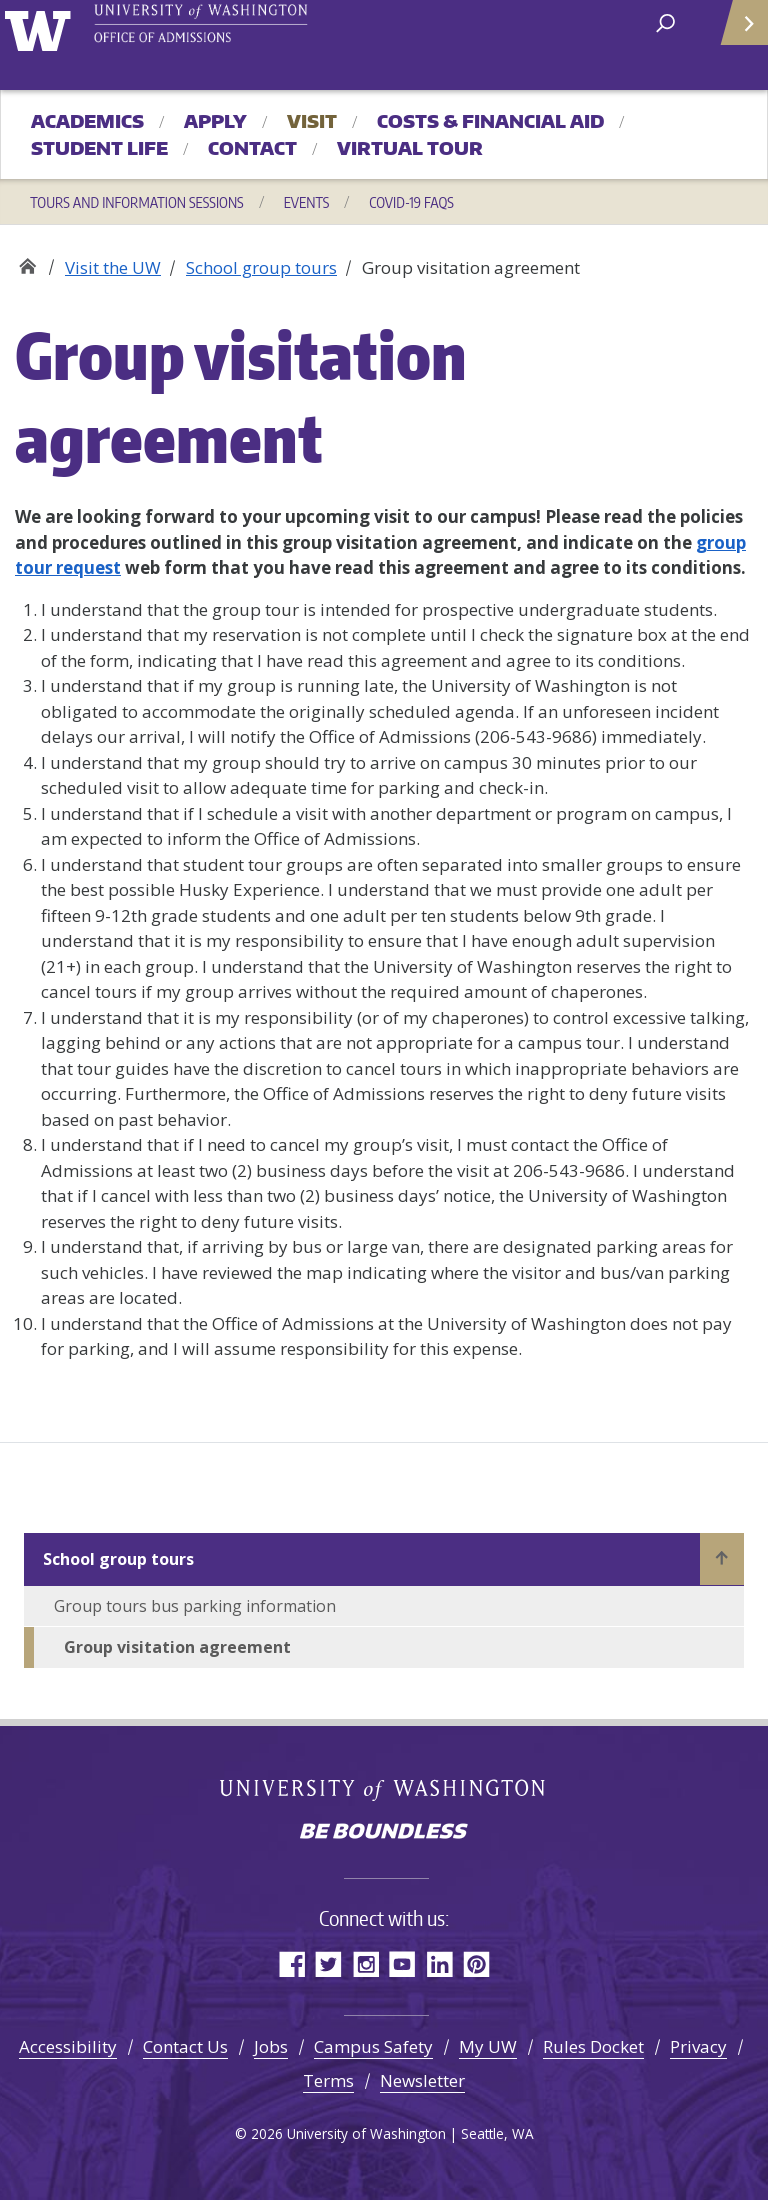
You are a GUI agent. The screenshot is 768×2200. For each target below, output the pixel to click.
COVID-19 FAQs (411, 202)
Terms (328, 2080)
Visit (312, 121)
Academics (87, 121)
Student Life (99, 148)
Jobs (271, 2046)
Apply (215, 121)
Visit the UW (113, 267)
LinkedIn (439, 1963)
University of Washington (41, 28)
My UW (488, 2046)
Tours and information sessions (136, 202)
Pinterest (476, 1963)
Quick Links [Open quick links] (737, 30)
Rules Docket (593, 2046)
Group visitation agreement (177, 1647)
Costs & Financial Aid (490, 121)
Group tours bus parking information (195, 1606)
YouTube (402, 1963)
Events (307, 202)
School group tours (261, 267)
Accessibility (68, 2046)
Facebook (291, 1963)
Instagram (365, 1963)
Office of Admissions (27, 260)
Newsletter (422, 2080)
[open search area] (665, 21)
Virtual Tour (410, 148)
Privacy (698, 2046)
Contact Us (185, 2046)
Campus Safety (373, 2046)
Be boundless (384, 1833)
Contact (252, 148)
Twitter (328, 1963)
